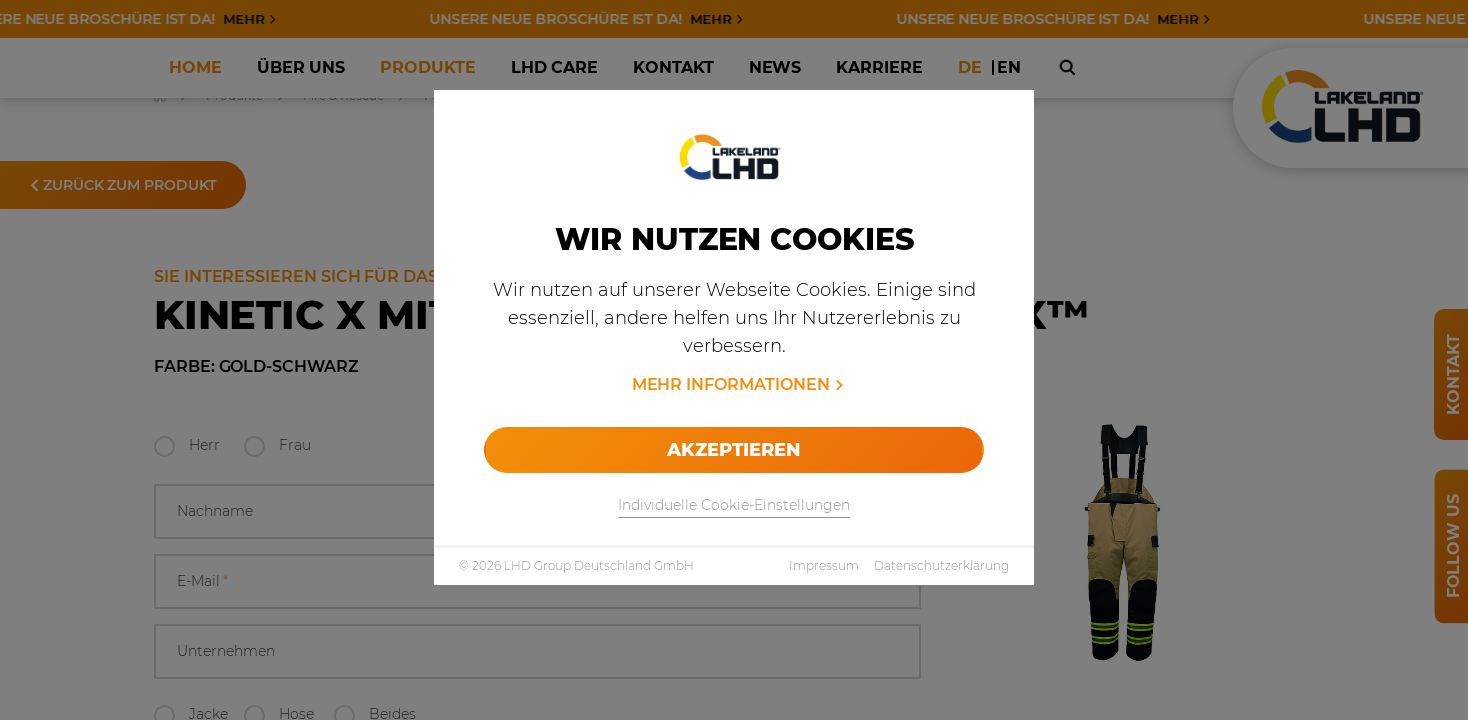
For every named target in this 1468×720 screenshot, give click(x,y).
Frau (295, 445)
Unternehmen (226, 651)
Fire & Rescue (343, 95)
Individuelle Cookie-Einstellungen (734, 505)
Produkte (234, 95)
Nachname (215, 511)
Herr (204, 445)
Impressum (824, 565)
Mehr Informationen (731, 384)
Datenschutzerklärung (941, 565)
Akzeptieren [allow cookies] (733, 450)
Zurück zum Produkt (123, 185)
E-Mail (202, 581)
